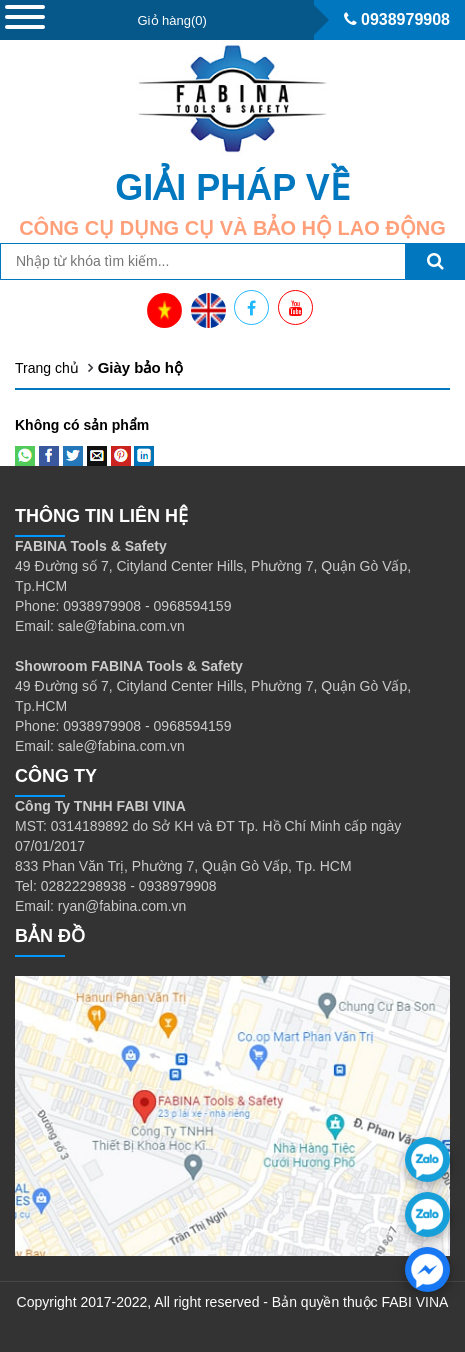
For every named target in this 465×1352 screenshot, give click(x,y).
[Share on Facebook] (49, 455)
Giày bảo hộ (140, 367)
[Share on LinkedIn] (144, 455)
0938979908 (397, 19)
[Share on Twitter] (73, 455)
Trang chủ (47, 368)
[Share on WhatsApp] (25, 455)
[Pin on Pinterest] (121, 455)
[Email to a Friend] (97, 455)
